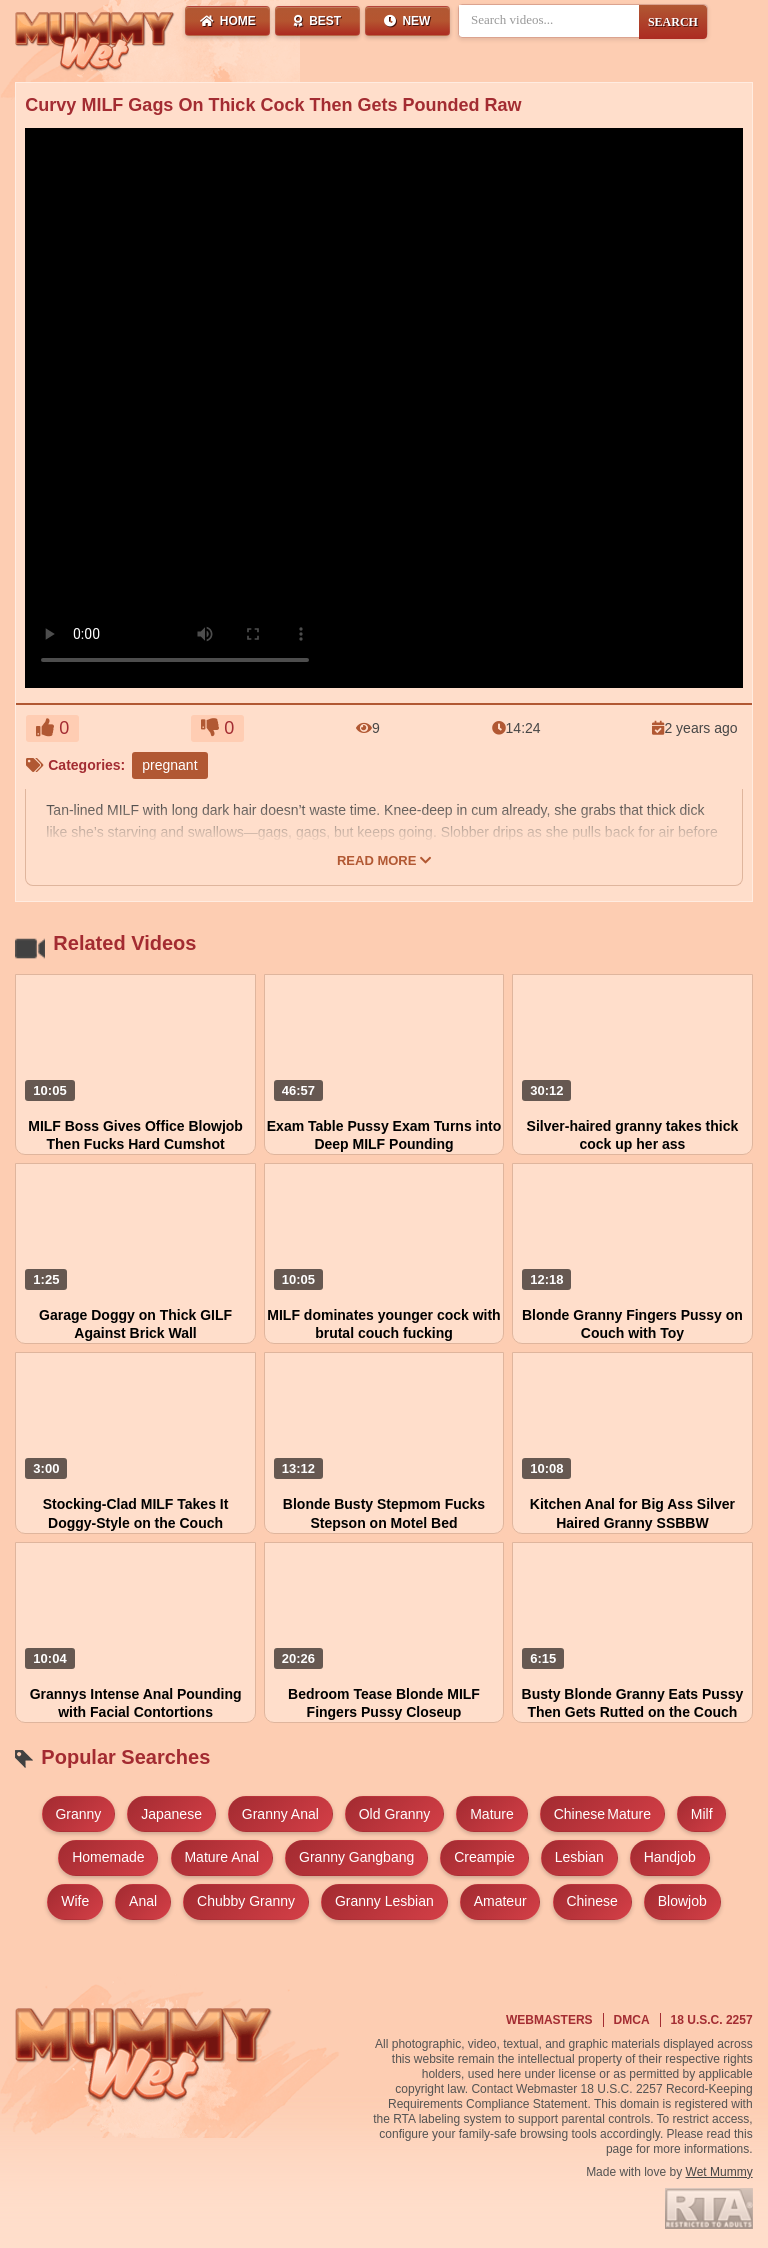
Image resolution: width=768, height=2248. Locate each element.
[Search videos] (549, 20)
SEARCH (673, 22)
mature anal (221, 1857)
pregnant (169, 765)
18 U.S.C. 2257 (712, 2020)
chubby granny (246, 1901)
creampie (484, 1857)
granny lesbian (384, 1901)
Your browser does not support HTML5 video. (175, 607)
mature (492, 1814)
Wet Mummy (719, 2172)
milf (702, 1814)
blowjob (682, 1901)
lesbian (579, 1857)
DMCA (632, 2020)
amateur (500, 1901)
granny (78, 1814)
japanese (171, 1814)
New (407, 21)
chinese (591, 1901)
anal (143, 1901)
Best (317, 21)
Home (228, 21)
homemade (108, 1857)
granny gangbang (356, 1857)
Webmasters (549, 2020)
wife (75, 1901)
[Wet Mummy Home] (95, 42)
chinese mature (602, 1814)
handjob (670, 1857)
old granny (395, 1814)
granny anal (280, 1814)
